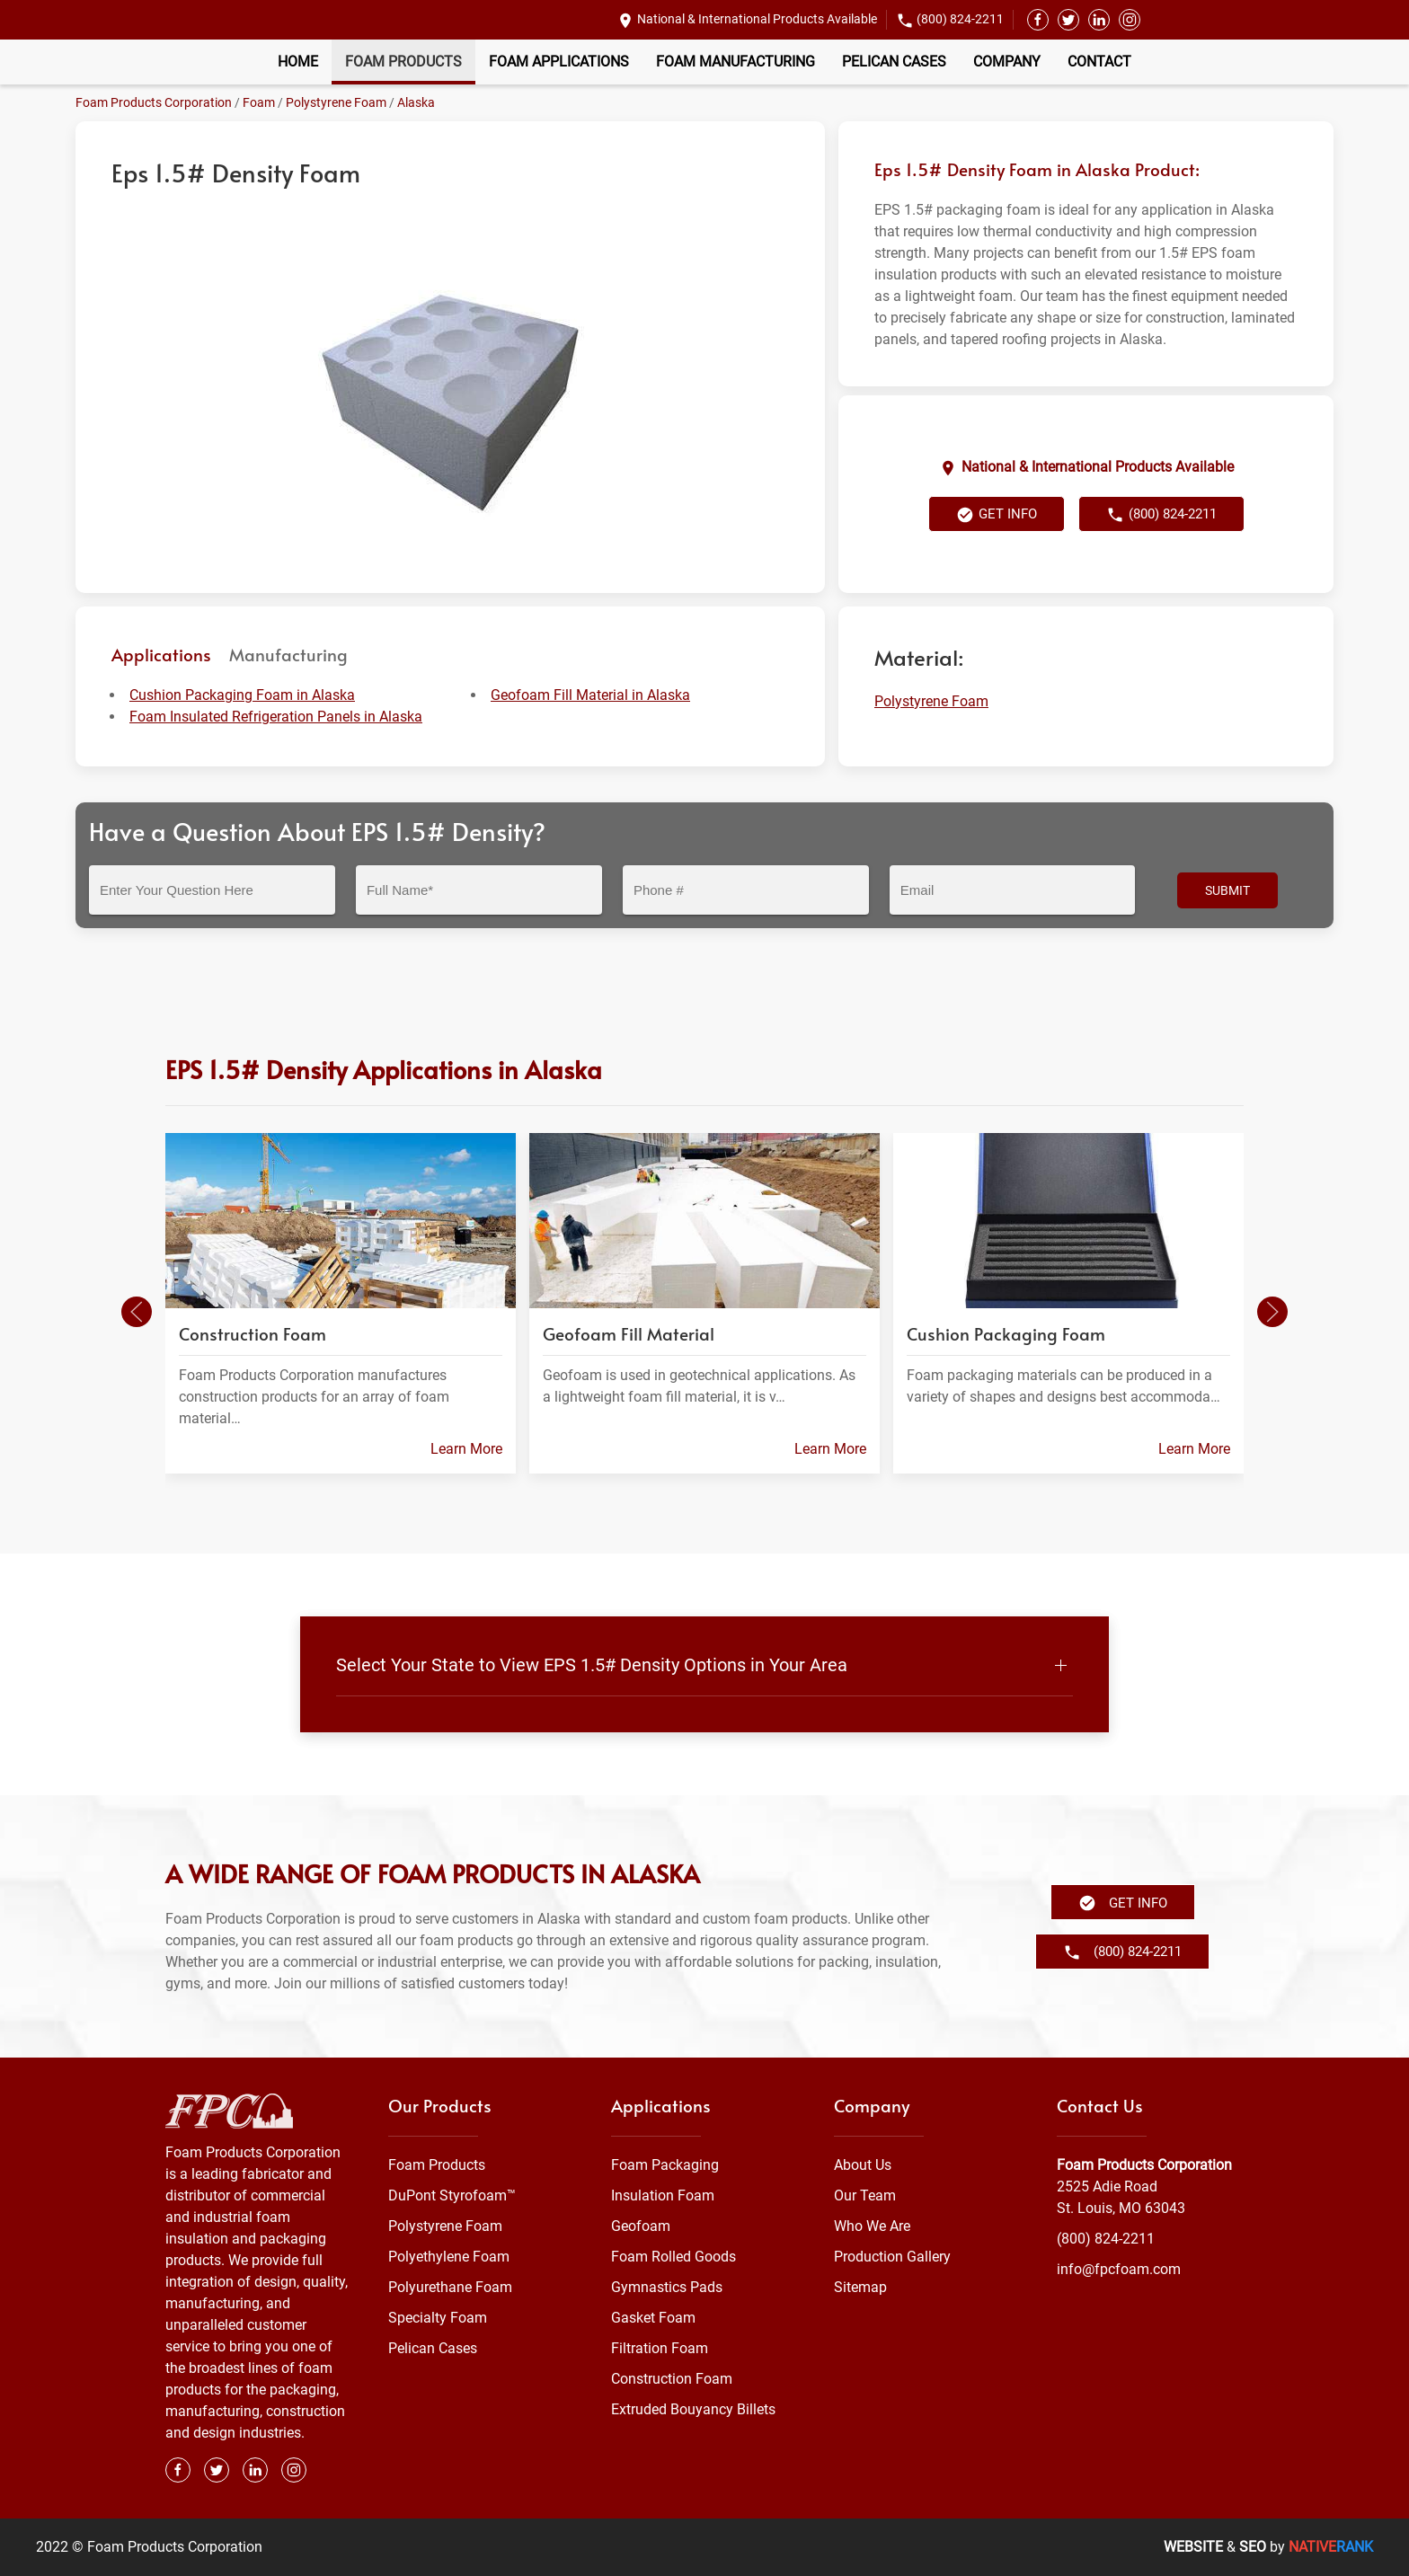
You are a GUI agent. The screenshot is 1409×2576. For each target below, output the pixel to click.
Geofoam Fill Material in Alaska (590, 695)
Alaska (416, 102)
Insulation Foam (662, 2195)
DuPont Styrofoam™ (452, 2195)
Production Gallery (892, 2256)
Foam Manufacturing (735, 61)
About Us (862, 2164)
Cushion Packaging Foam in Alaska (242, 695)
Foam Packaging (665, 2164)
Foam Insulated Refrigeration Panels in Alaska (275, 716)
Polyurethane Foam (450, 2287)
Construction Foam (671, 2378)
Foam (259, 102)
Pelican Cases (894, 61)
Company (1007, 61)
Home (298, 61)
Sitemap (860, 2287)
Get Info (996, 515)
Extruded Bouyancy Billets (693, 2409)
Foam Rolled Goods (673, 2256)
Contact (1099, 61)
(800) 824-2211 (960, 19)
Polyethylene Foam (449, 2256)
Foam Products (403, 61)
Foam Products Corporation (153, 102)
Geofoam (640, 2226)
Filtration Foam (659, 2348)
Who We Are (872, 2226)
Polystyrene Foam (336, 102)
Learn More (466, 1447)
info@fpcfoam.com (1119, 2269)
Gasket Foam (653, 2317)
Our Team (865, 2195)
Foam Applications (559, 61)
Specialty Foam (437, 2317)
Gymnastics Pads (666, 2287)
